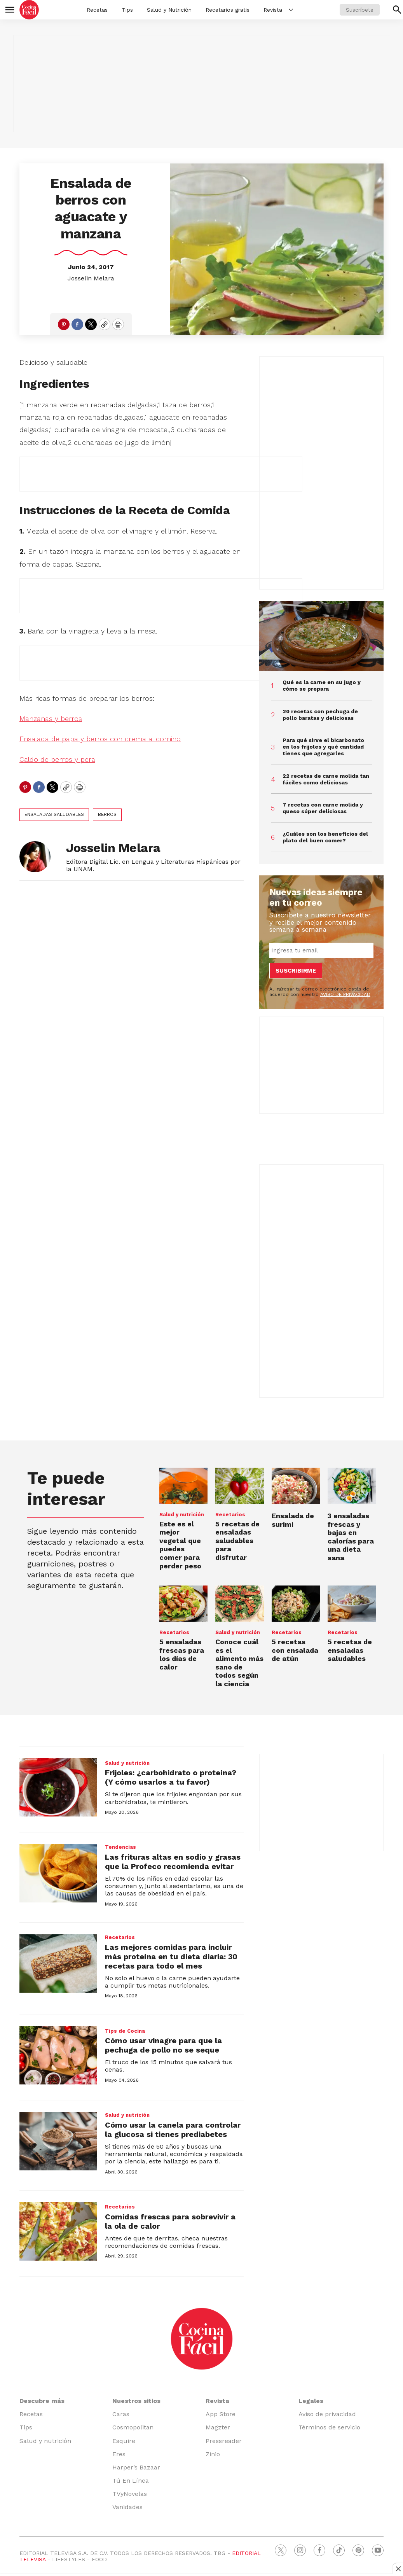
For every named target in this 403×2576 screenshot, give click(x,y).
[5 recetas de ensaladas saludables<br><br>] (352, 1604)
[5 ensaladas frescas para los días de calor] (183, 1604)
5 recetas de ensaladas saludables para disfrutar (237, 1540)
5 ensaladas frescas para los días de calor (181, 1654)
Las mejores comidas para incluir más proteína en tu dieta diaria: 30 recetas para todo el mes (171, 1956)
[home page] (29, 9)
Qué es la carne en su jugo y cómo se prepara (322, 685)
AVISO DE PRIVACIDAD (345, 994)
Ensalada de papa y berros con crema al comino (100, 739)
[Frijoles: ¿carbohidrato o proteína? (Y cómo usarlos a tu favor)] (58, 1787)
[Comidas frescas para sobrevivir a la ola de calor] (58, 2231)
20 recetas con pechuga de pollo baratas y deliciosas (320, 714)
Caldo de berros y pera (57, 759)
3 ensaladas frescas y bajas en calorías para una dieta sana (351, 1537)
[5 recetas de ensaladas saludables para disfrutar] (239, 1486)
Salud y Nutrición (169, 10)
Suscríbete (359, 10)
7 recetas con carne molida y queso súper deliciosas (323, 808)
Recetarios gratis (227, 10)
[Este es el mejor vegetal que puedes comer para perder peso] (183, 1486)
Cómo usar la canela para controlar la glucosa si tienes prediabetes (173, 2129)
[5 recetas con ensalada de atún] (296, 1604)
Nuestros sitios (136, 2400)
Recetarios (230, 1514)
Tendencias (120, 1847)
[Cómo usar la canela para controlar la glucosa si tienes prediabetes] (58, 2141)
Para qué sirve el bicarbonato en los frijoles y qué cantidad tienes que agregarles (323, 746)
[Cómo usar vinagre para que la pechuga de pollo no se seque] (58, 2055)
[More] (291, 9)
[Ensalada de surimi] (296, 1486)
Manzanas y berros (50, 718)
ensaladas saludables (54, 814)
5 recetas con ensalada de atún (295, 1650)
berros (107, 814)
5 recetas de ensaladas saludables (350, 1650)
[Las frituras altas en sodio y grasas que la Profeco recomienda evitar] (58, 1873)
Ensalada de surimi (293, 1520)
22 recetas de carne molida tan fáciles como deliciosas (326, 779)
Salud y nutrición (181, 1514)
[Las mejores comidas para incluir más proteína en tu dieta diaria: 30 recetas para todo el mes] (58, 1963)
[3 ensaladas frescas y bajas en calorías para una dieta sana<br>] (352, 1486)
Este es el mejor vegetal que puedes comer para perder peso (180, 1545)
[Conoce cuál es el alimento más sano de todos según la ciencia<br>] (239, 1604)
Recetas (97, 10)
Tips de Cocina (125, 2031)
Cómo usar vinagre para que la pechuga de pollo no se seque (163, 2045)
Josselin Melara (91, 278)
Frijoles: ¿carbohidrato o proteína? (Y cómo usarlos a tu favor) (170, 1777)
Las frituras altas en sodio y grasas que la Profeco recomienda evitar (173, 1861)
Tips (127, 10)
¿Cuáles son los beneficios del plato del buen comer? (325, 837)
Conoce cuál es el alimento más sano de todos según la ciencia (239, 1663)
